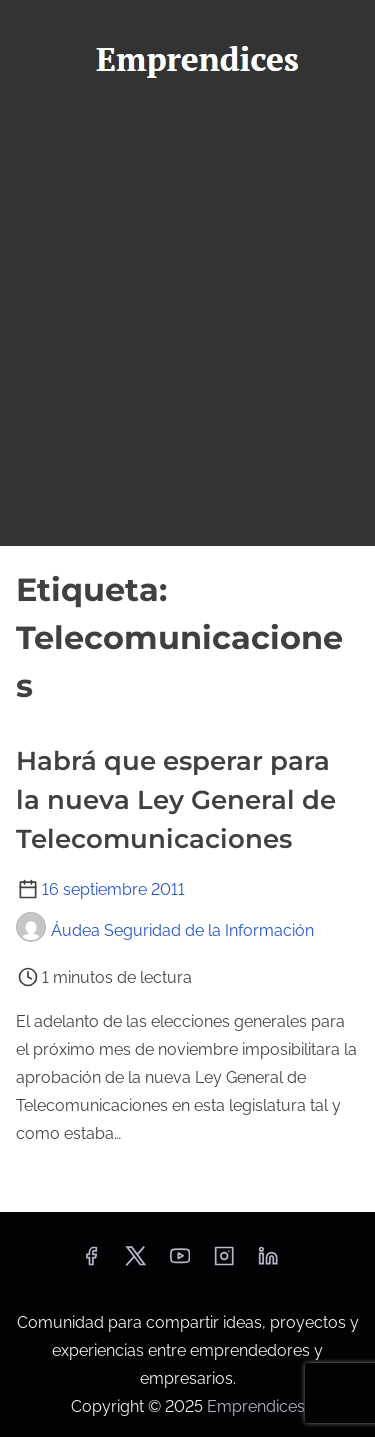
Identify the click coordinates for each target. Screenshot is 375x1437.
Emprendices (256, 1406)
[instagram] (224, 1262)
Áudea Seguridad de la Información (165, 930)
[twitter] (135, 1262)
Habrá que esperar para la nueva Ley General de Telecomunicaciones (176, 800)
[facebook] (91, 1262)
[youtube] (180, 1262)
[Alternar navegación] (187, 126)
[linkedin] (268, 1262)
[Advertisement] (187, 347)
